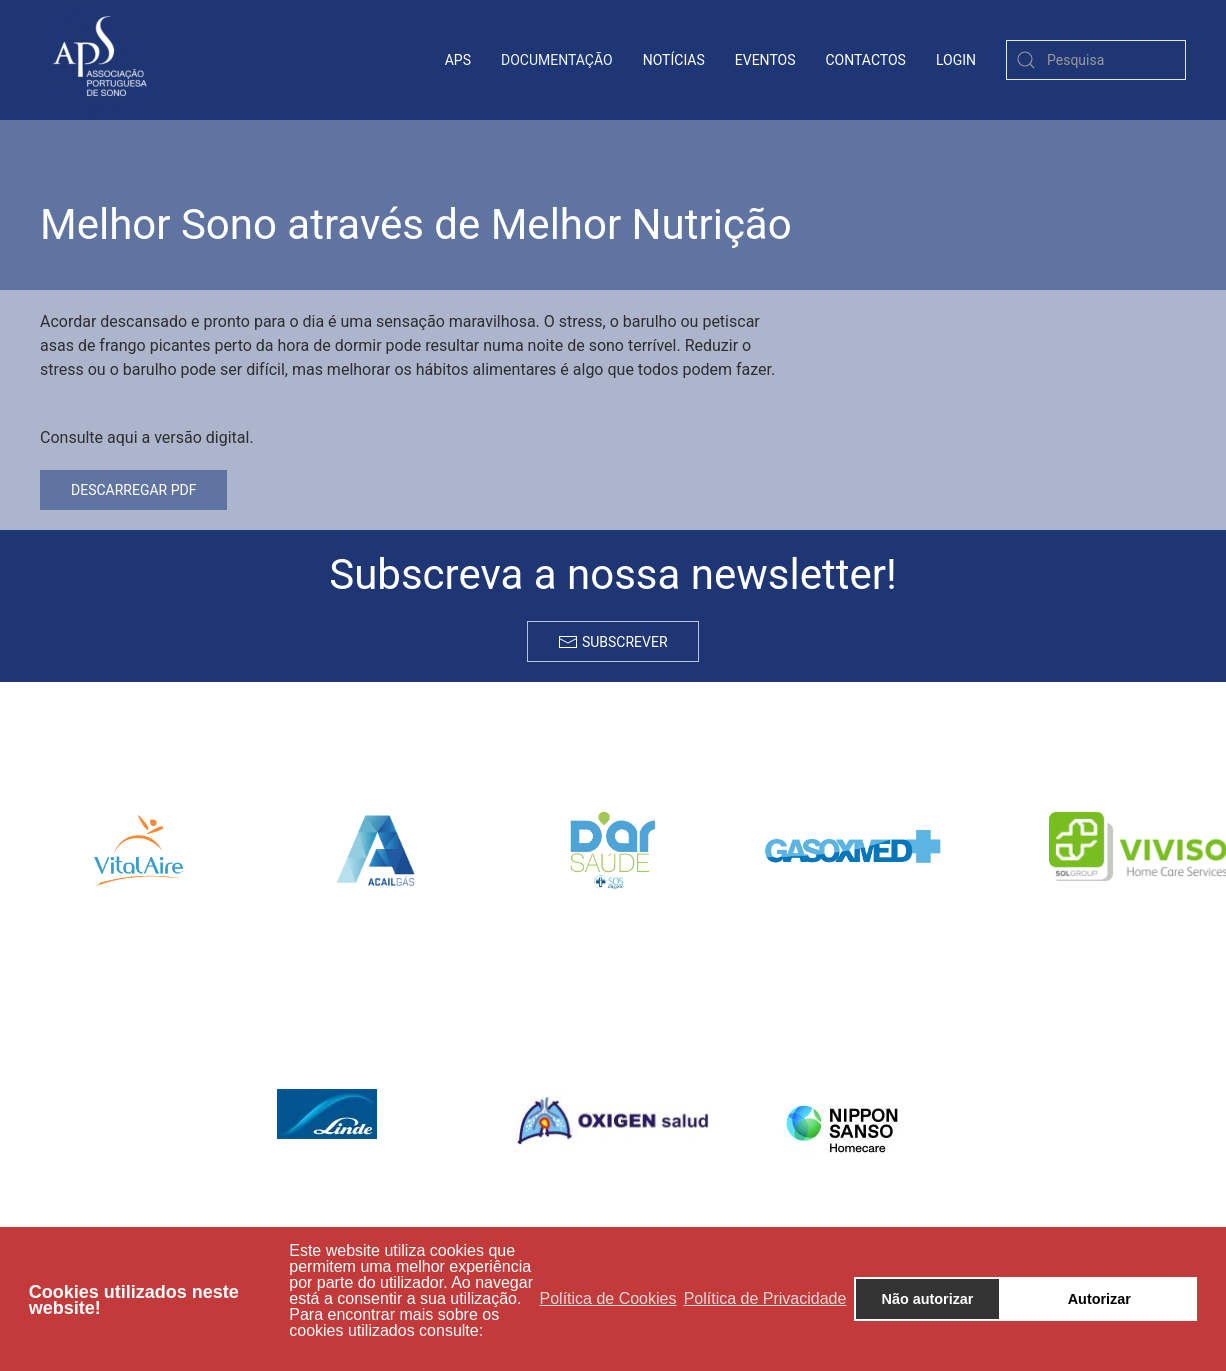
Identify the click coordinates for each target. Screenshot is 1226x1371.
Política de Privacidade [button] (765, 1298)
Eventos (765, 60)
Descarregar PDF (133, 490)
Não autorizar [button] (928, 1299)
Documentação (557, 60)
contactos (866, 60)
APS (458, 60)
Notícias (674, 60)
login (956, 60)
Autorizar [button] (1099, 1299)
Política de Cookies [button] (608, 1298)
